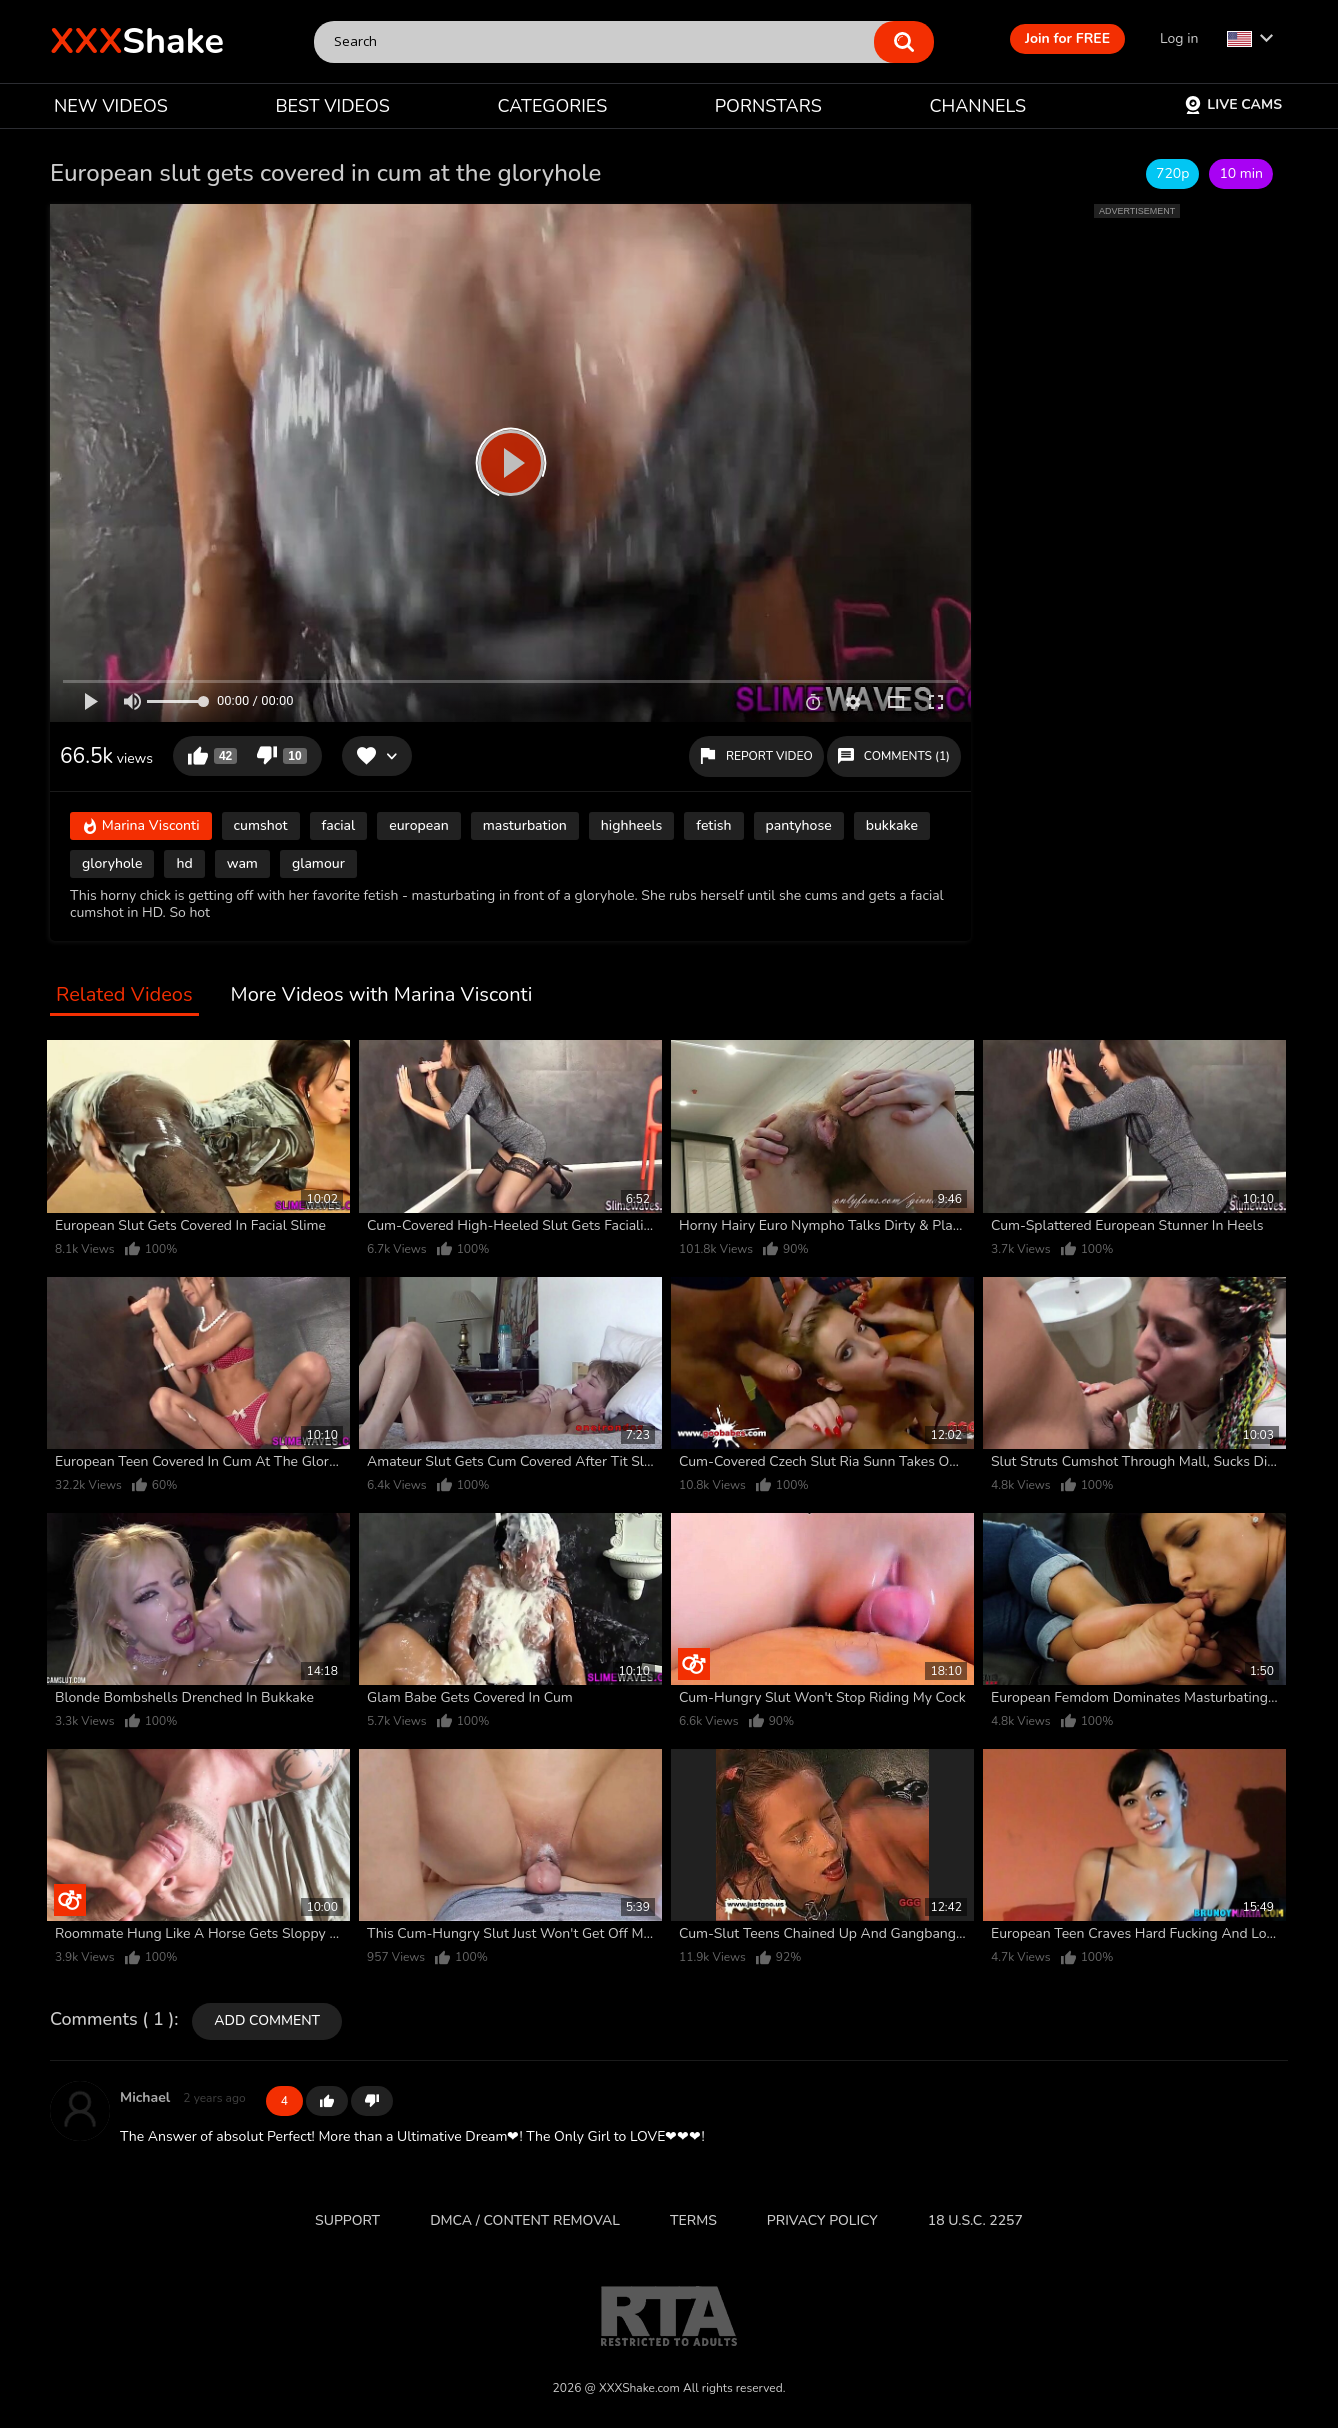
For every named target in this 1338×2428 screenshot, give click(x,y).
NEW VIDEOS (111, 106)
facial (339, 825)
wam (242, 863)
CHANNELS (977, 106)
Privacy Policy (822, 2220)
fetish (713, 825)
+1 (327, 2101)
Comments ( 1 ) (112, 2020)
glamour (318, 863)
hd (184, 863)
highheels (631, 825)
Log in (1179, 38)
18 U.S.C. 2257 (975, 2220)
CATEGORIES (553, 106)
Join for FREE (1067, 38)
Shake (137, 41)
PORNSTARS (768, 106)
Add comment (267, 2020)
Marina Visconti (141, 826)
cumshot (261, 825)
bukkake (892, 825)
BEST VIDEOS (332, 106)
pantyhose (799, 825)
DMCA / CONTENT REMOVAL (525, 2220)
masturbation (525, 825)
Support (347, 2220)
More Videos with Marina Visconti (382, 995)
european (418, 825)
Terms (693, 2220)
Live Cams (1233, 104)
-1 (372, 2101)
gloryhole (112, 863)
